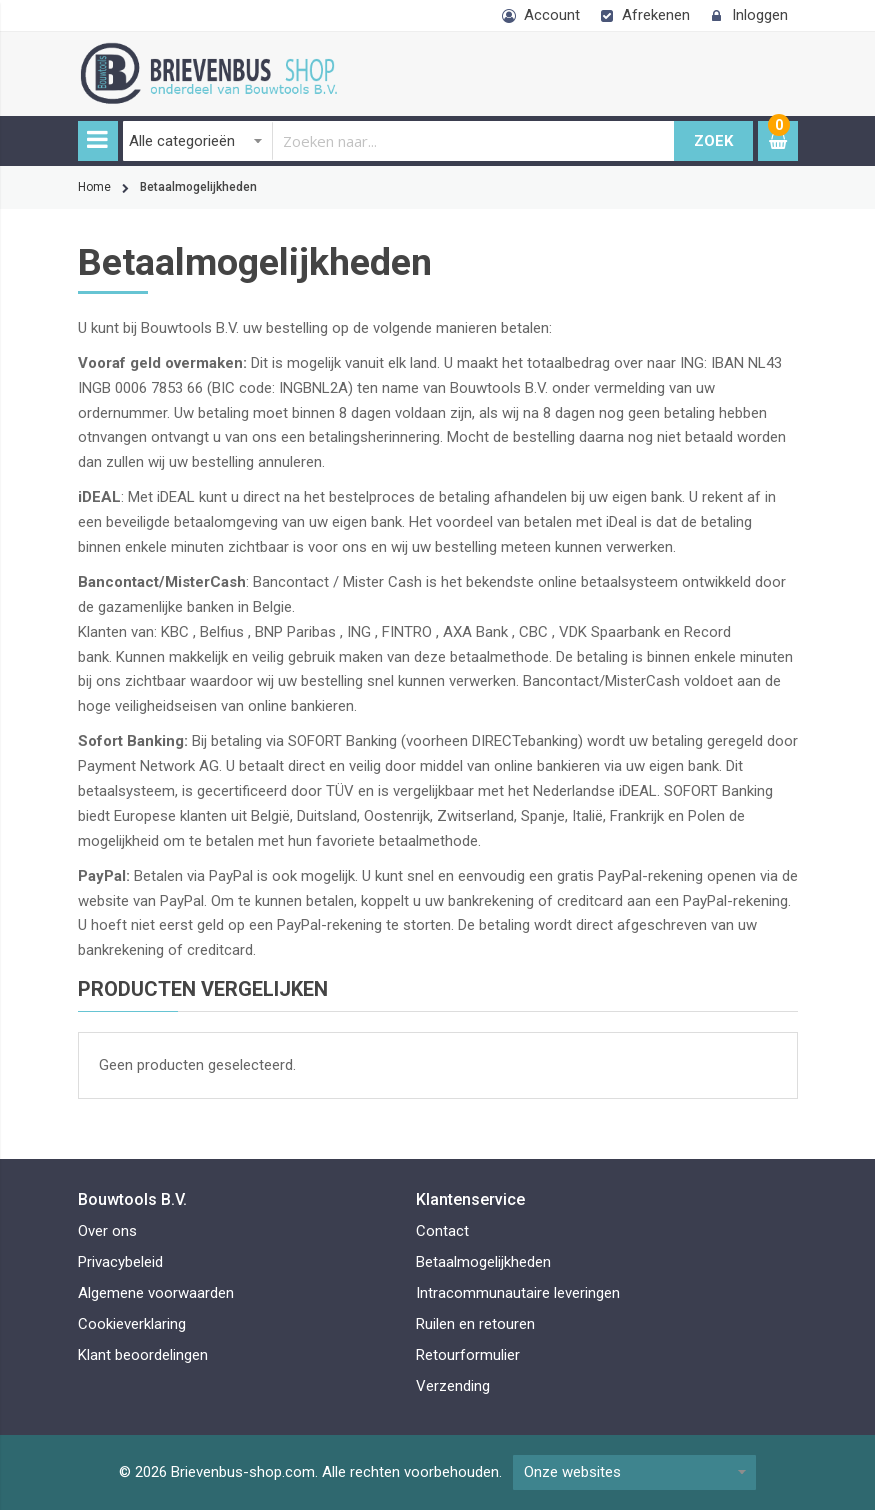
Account (552, 15)
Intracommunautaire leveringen (518, 1293)
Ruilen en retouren (475, 1324)
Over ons (107, 1231)
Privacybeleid (120, 1262)
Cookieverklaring (132, 1324)
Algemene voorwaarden (156, 1293)
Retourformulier (468, 1355)
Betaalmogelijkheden (483, 1262)
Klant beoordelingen (143, 1355)
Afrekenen (656, 15)
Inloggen (760, 15)
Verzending (453, 1386)
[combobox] (399, 141)
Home (94, 187)
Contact (442, 1231)
